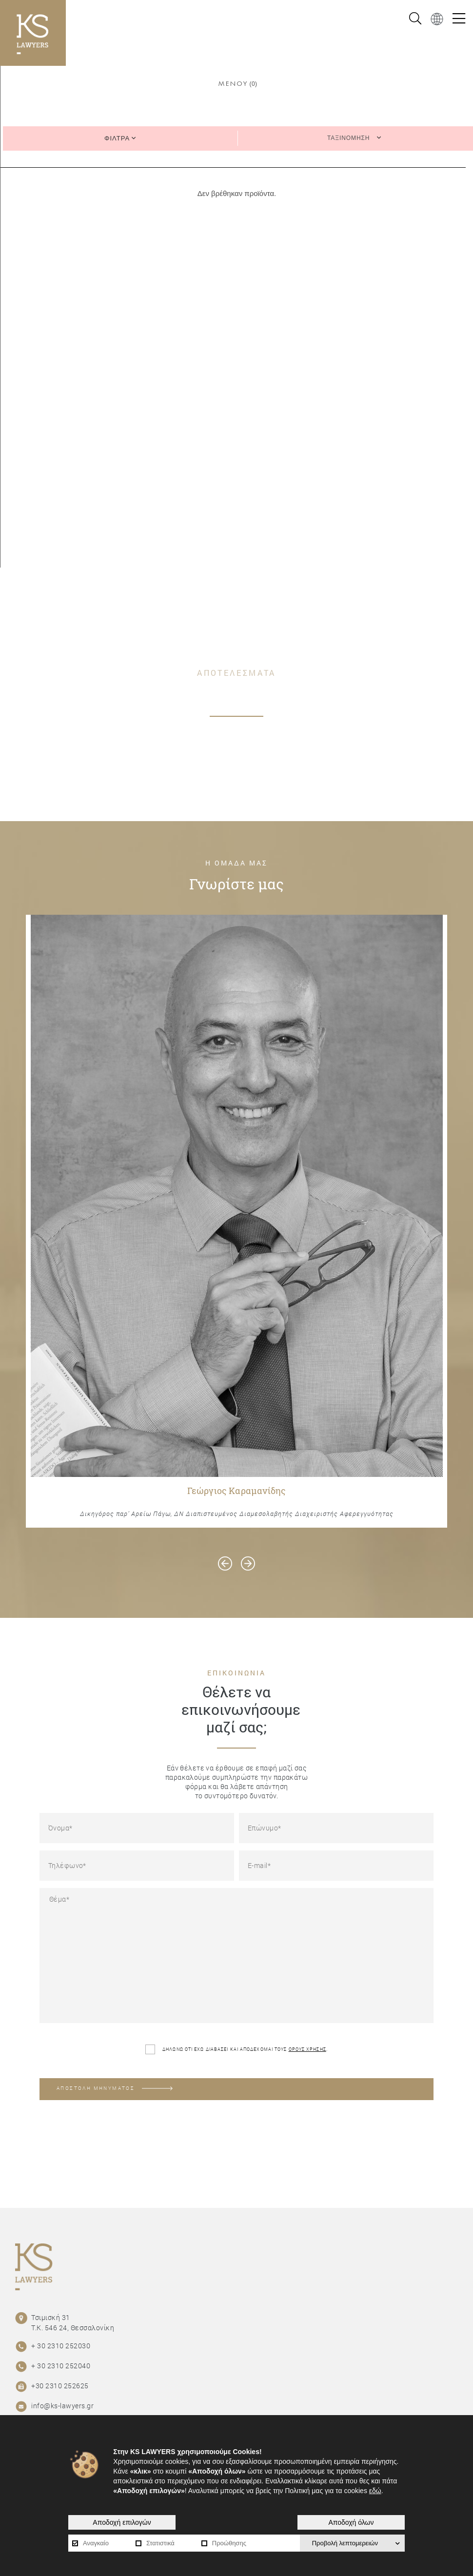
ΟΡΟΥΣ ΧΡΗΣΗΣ (307, 2049)
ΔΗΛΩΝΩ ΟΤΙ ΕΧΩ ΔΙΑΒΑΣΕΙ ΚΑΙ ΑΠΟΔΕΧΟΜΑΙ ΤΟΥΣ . (236, 2049)
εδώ (375, 2491)
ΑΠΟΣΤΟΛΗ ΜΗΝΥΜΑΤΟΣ (115, 2088)
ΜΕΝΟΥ (232, 84)
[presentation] (225, 1563)
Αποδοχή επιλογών (122, 2522)
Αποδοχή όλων (351, 2522)
